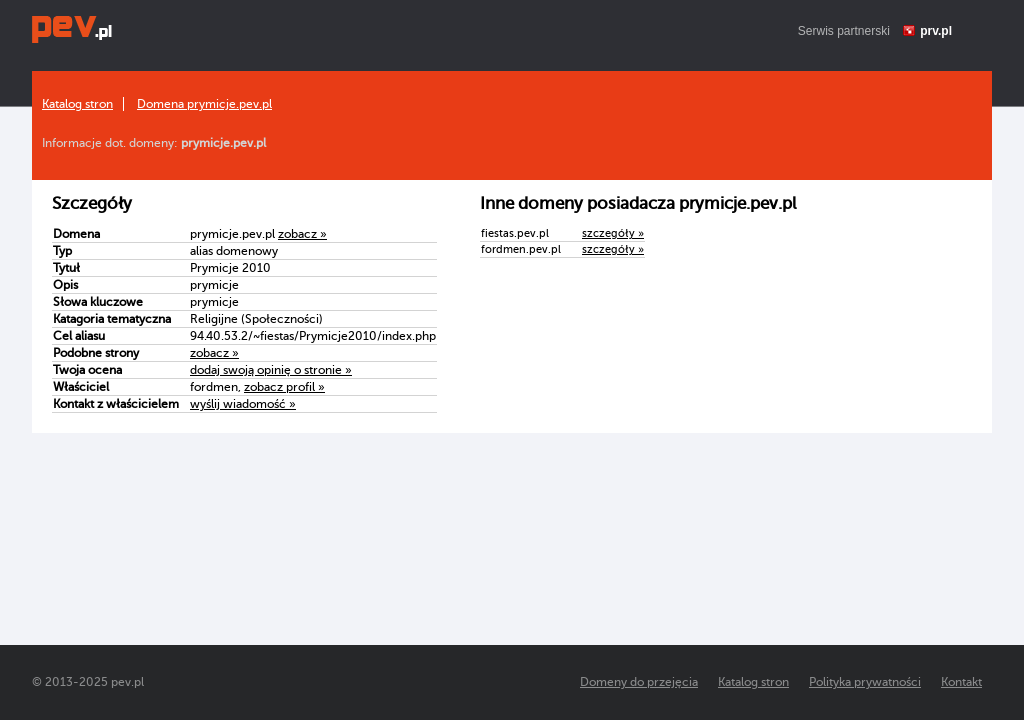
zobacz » (302, 234)
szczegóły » (613, 233)
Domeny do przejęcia (639, 682)
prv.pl (936, 31)
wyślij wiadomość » (243, 404)
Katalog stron (77, 104)
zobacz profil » (284, 387)
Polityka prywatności (865, 682)
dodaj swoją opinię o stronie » (271, 370)
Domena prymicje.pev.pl (204, 104)
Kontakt (961, 682)
